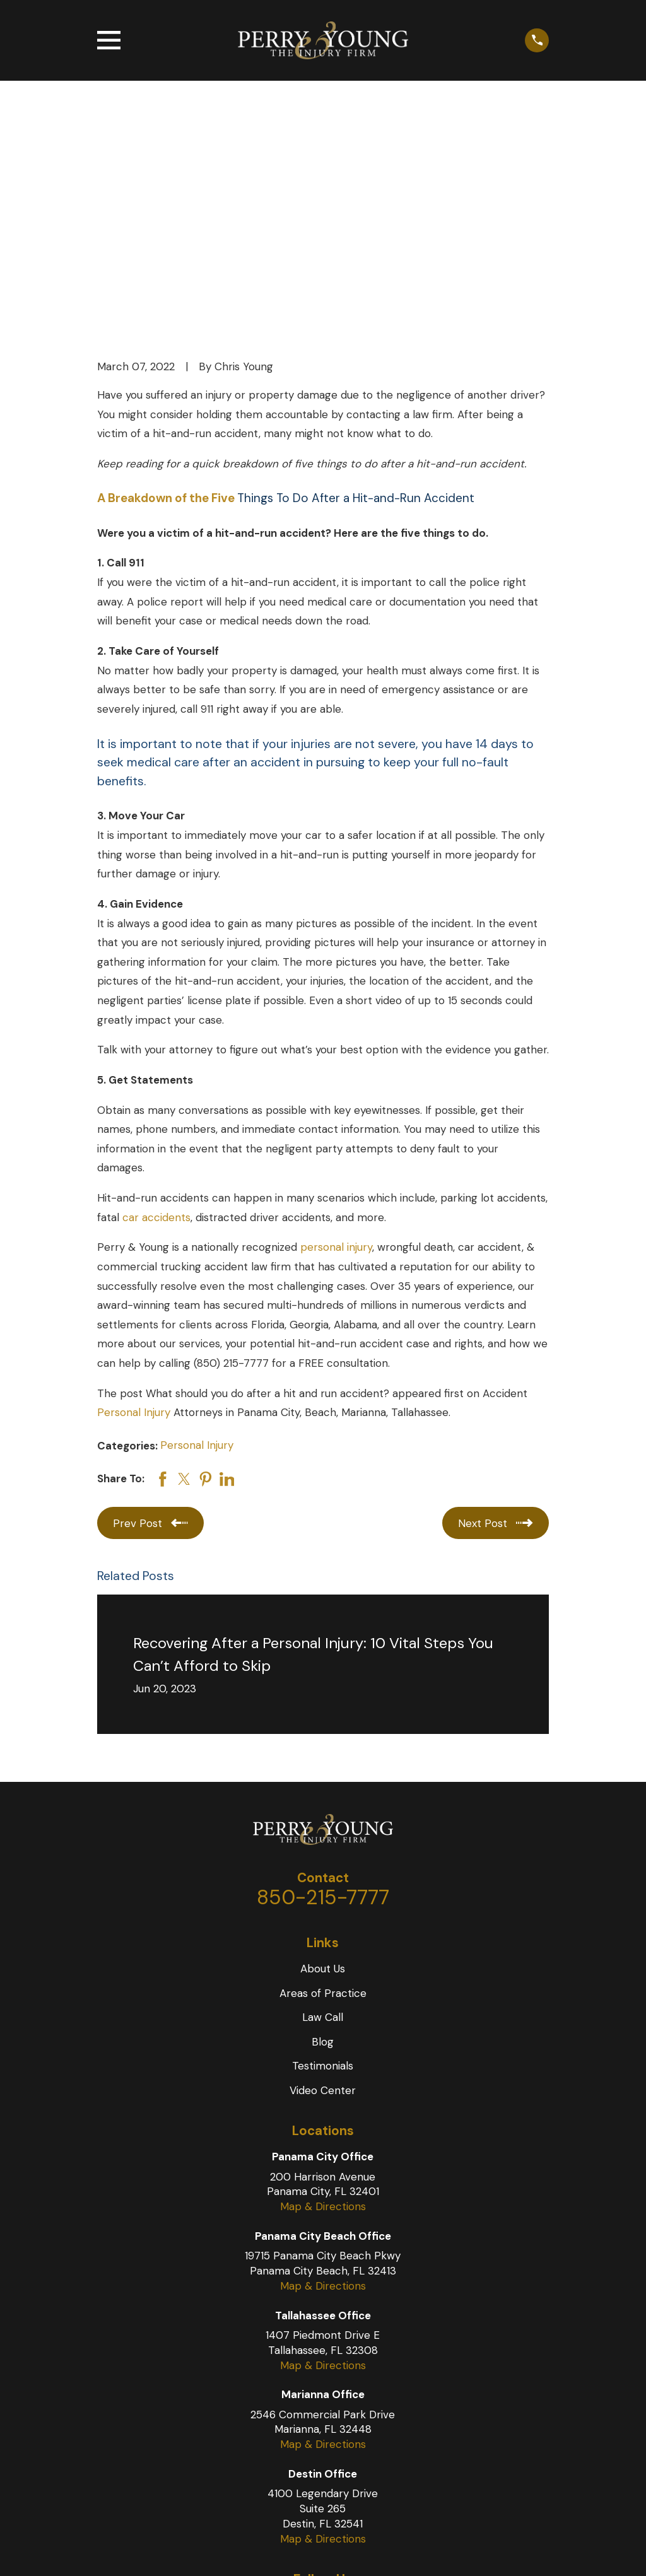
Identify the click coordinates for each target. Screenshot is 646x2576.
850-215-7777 (323, 1702)
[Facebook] (263, 2410)
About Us (322, 1774)
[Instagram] (352, 2410)
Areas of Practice (323, 1798)
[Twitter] (293, 2410)
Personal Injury (133, 1217)
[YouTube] (323, 2410)
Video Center (323, 1895)
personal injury (336, 1052)
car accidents (156, 1022)
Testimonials (322, 1871)
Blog (323, 1846)
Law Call (322, 1822)
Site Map (116, 2549)
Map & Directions (323, 2011)
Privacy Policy (178, 2549)
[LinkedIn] (382, 2410)
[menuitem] (116, 2550)
